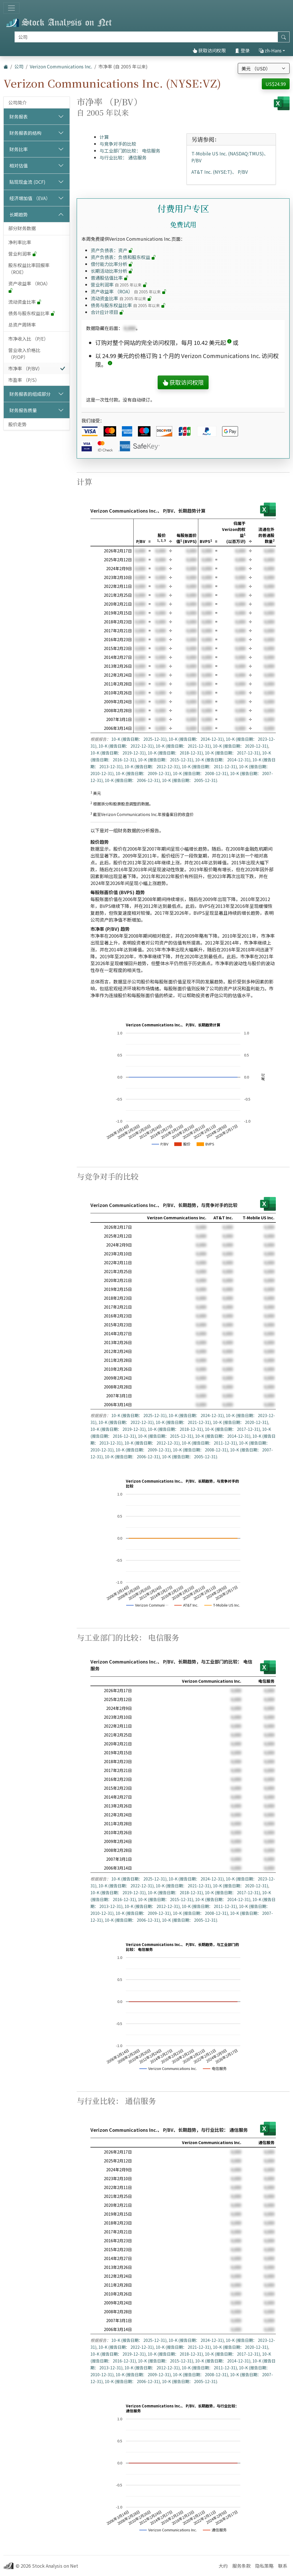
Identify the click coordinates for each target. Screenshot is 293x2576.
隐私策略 (264, 2565)
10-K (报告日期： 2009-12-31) (143, 773)
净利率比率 (19, 242)
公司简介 (17, 102)
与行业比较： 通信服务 (123, 157)
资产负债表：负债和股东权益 (123, 257)
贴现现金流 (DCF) (27, 181)
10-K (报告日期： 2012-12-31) (152, 766)
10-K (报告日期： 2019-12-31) (118, 753)
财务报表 (18, 116)
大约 (223, 2565)
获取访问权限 (209, 50)
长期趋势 (18, 214)
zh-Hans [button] (270, 50)
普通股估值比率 (109, 277)
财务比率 (18, 149)
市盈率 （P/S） (23, 379)
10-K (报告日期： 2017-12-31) (232, 753)
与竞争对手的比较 (118, 143)
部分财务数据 (22, 228)
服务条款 (241, 2565)
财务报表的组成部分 (30, 393)
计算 (104, 136)
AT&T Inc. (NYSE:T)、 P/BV (219, 171)
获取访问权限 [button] (183, 382)
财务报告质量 (23, 410)
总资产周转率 (22, 324)
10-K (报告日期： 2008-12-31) (200, 773)
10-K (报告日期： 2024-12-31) (196, 739)
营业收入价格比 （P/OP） (24, 353)
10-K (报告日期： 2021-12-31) (183, 746)
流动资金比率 (24, 301)
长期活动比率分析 (112, 270)
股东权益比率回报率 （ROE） (29, 268)
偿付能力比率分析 (112, 263)
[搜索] (146, 36)
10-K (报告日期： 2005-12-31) (189, 780)
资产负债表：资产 (112, 250)
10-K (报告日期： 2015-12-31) (165, 759)
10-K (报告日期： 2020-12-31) (240, 746)
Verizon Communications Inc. (61, 66)
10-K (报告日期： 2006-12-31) (132, 780)
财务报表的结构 (25, 132)
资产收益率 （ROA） (30, 287)
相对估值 (18, 165)
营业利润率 (22, 253)
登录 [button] (242, 50)
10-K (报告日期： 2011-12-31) (209, 766)
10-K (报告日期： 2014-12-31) (222, 759)
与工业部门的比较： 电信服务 (130, 150)
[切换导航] (11, 8)
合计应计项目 (107, 312)
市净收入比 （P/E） (28, 338)
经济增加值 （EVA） (29, 198)
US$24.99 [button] (276, 83)
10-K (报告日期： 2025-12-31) (139, 739)
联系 (282, 2565)
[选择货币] (264, 68)
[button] (229, 342)
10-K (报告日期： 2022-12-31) (126, 746)
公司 (18, 66)
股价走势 (17, 424)
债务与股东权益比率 (31, 313)
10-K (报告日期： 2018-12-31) (175, 753)
